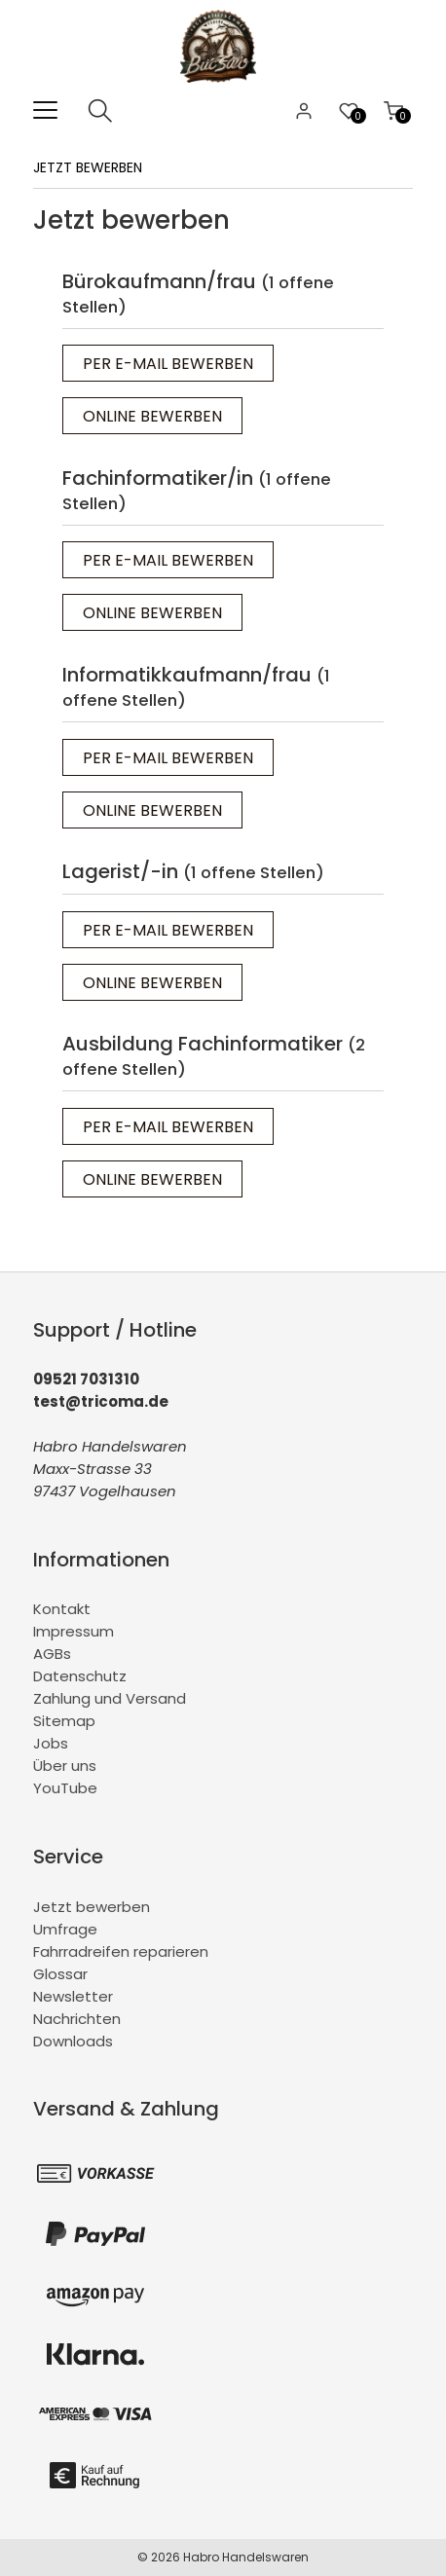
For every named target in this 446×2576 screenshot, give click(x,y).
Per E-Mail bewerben (168, 363)
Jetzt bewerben (91, 1906)
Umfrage (65, 1929)
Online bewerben (152, 416)
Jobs (50, 1743)
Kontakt (62, 1609)
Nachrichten (77, 2018)
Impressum (73, 1631)
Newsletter (73, 1996)
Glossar (60, 1974)
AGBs (52, 1653)
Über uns (64, 1765)
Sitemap (64, 1721)
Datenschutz (80, 1676)
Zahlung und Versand (109, 1698)
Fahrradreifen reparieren (120, 1951)
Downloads (73, 2041)
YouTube (65, 1788)
